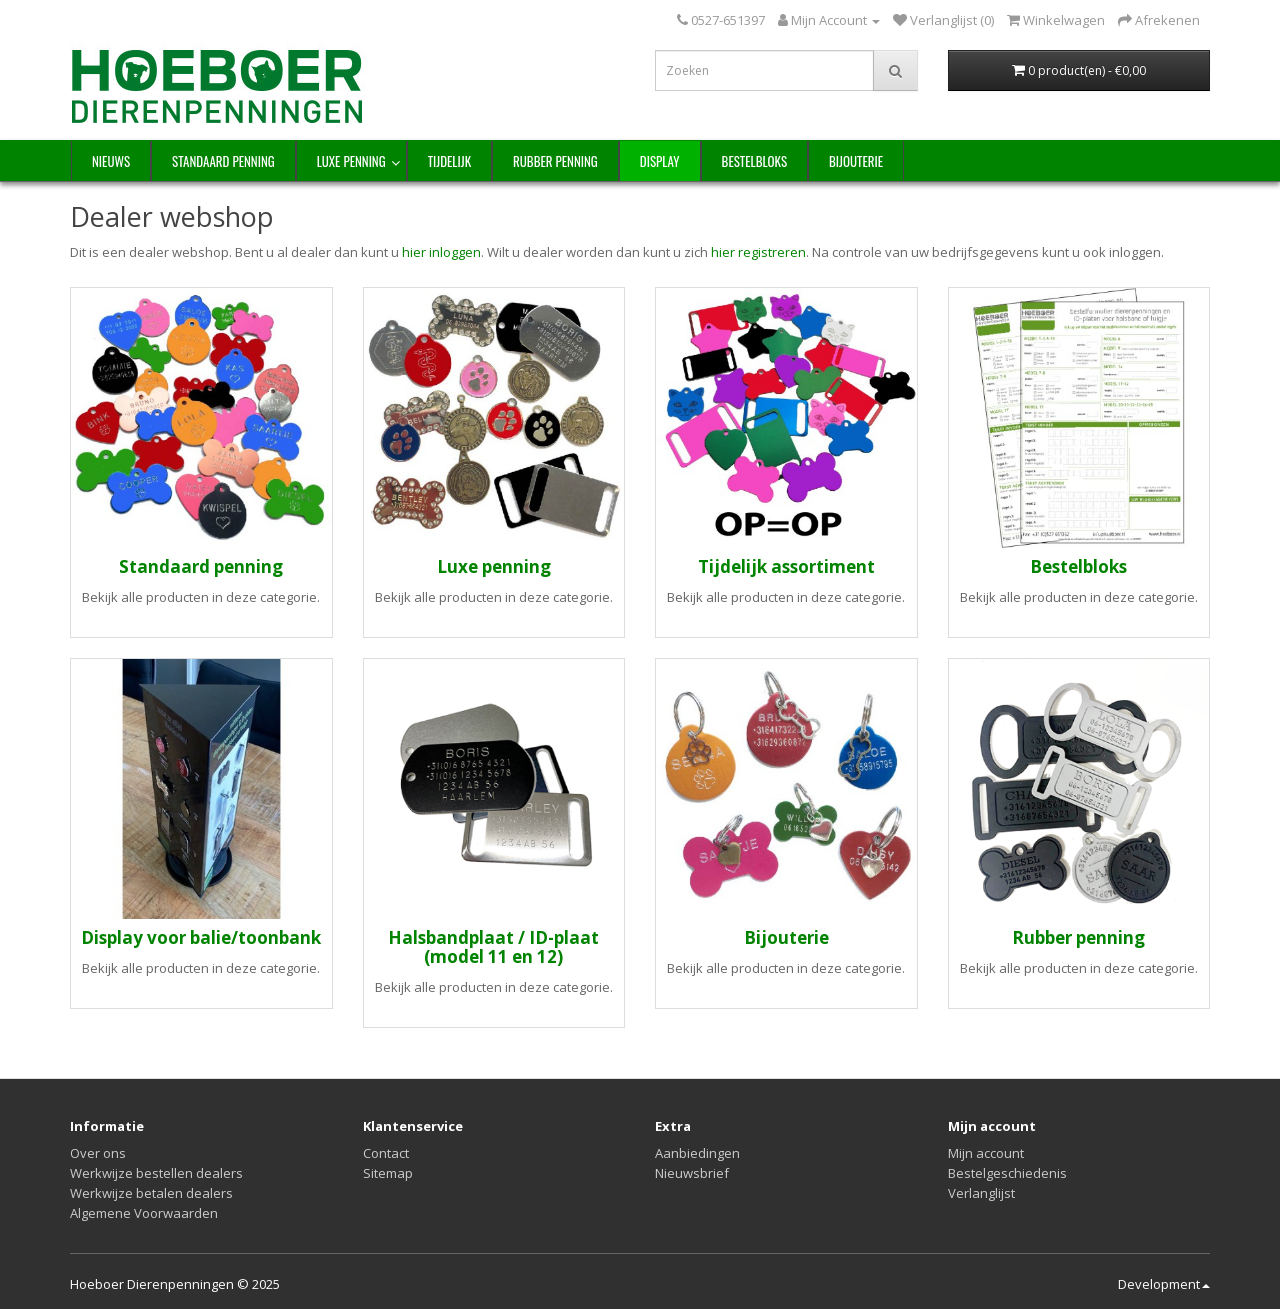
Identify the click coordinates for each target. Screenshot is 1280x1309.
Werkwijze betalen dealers (151, 1193)
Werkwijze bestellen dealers (156, 1173)
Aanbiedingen (697, 1153)
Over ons (98, 1153)
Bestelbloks (754, 161)
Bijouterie (856, 161)
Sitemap (388, 1173)
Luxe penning (351, 161)
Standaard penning (223, 161)
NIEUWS (111, 161)
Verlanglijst (981, 1193)
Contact (386, 1153)
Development (1164, 1284)
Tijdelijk (449, 161)
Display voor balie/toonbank (201, 937)
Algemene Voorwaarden (144, 1213)
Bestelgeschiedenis (1007, 1173)
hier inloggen (441, 252)
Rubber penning (555, 161)
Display (660, 161)
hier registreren (758, 252)
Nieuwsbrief (692, 1173)
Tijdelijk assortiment (786, 566)
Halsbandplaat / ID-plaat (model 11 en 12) (493, 947)
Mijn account (986, 1153)
